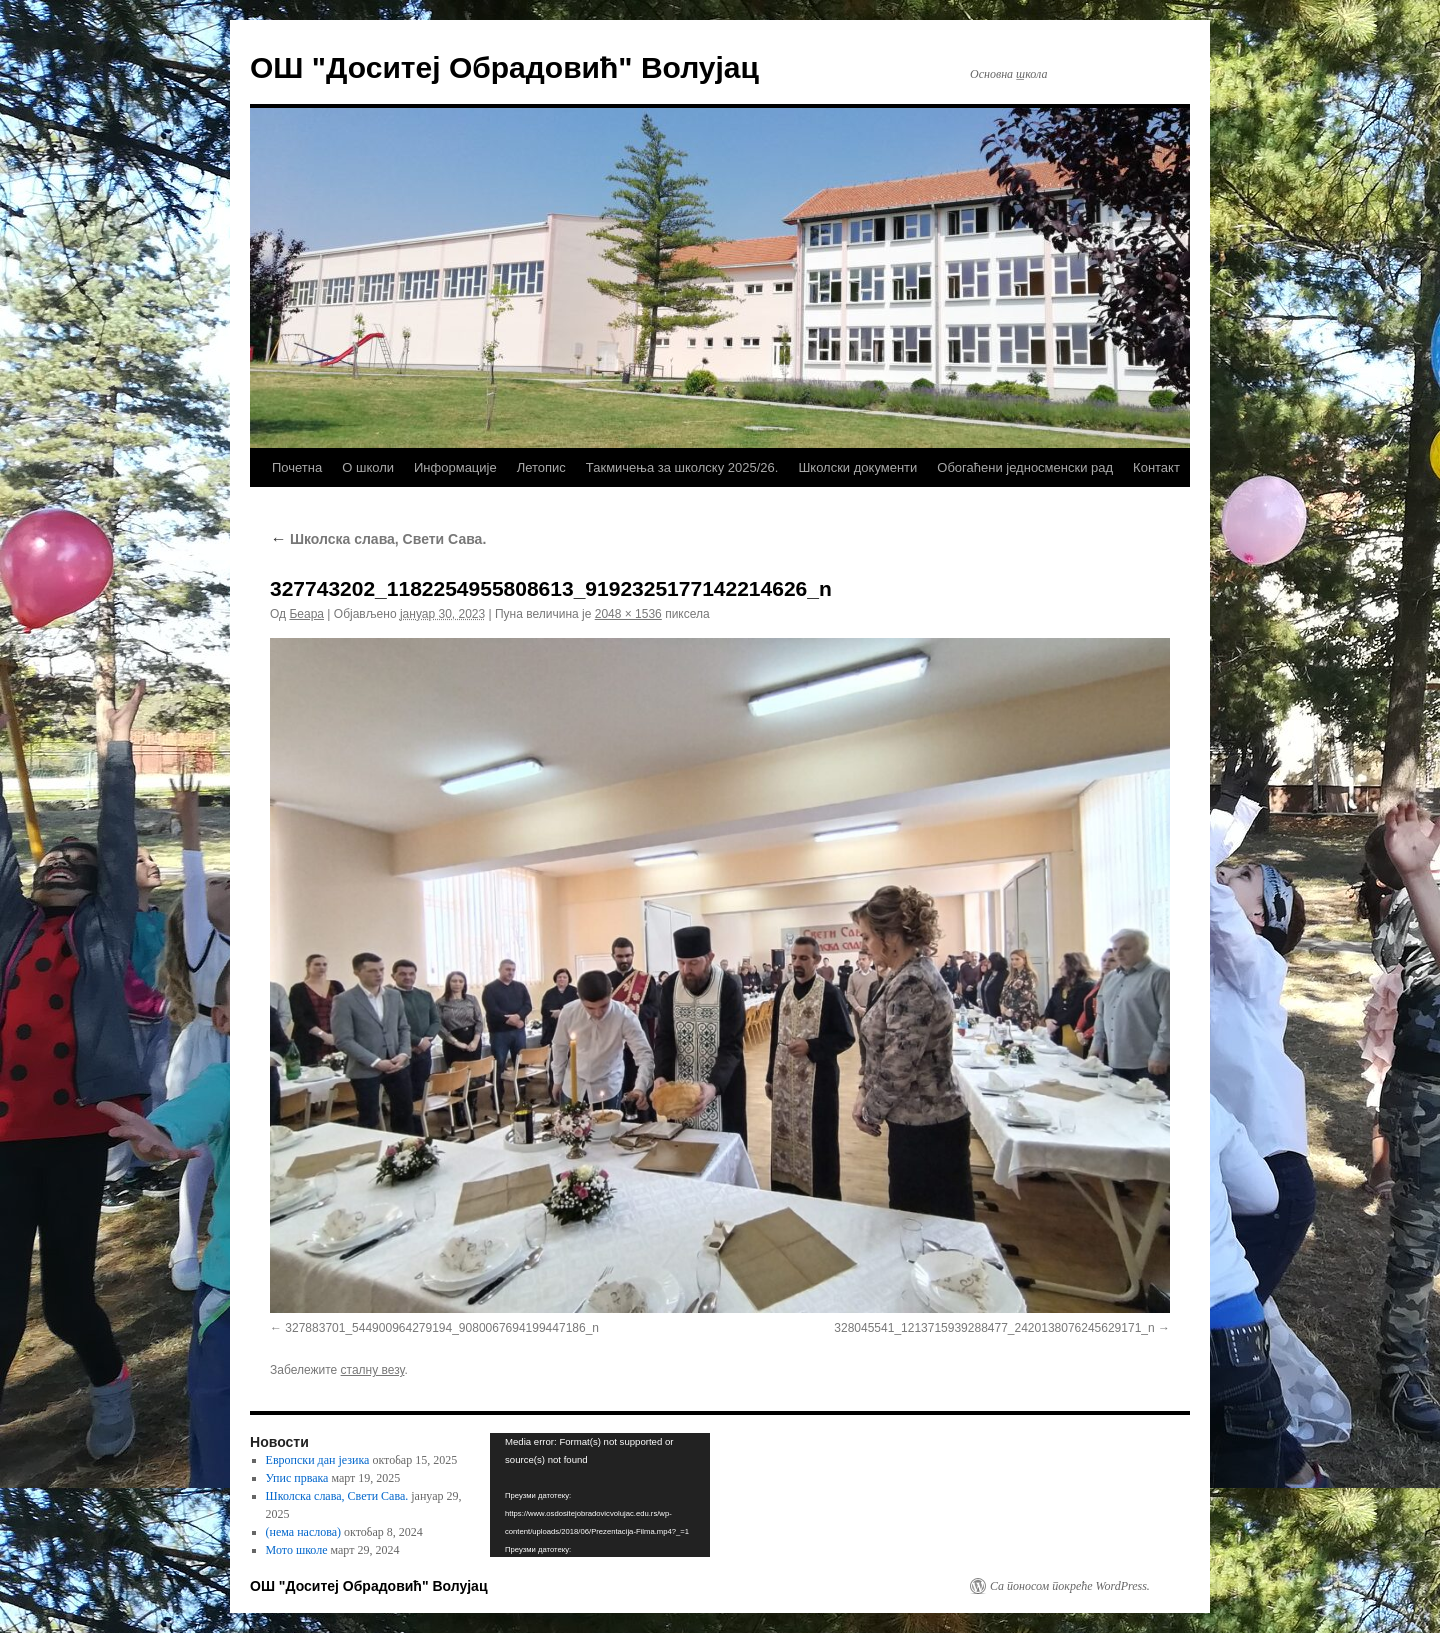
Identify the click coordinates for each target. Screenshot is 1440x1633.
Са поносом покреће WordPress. (1070, 1586)
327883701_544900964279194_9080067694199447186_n (442, 1328)
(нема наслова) (303, 1532)
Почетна (297, 467)
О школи (368, 467)
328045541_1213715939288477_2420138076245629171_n (994, 1328)
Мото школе (297, 1550)
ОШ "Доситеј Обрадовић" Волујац (504, 67)
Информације (455, 467)
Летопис (541, 467)
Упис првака (297, 1478)
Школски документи (857, 467)
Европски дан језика (318, 1460)
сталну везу (373, 1370)
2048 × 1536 (628, 614)
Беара (306, 614)
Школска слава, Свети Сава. (378, 539)
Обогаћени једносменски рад (1025, 467)
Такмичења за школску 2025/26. (682, 467)
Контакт (1156, 467)
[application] (600, 1495)
